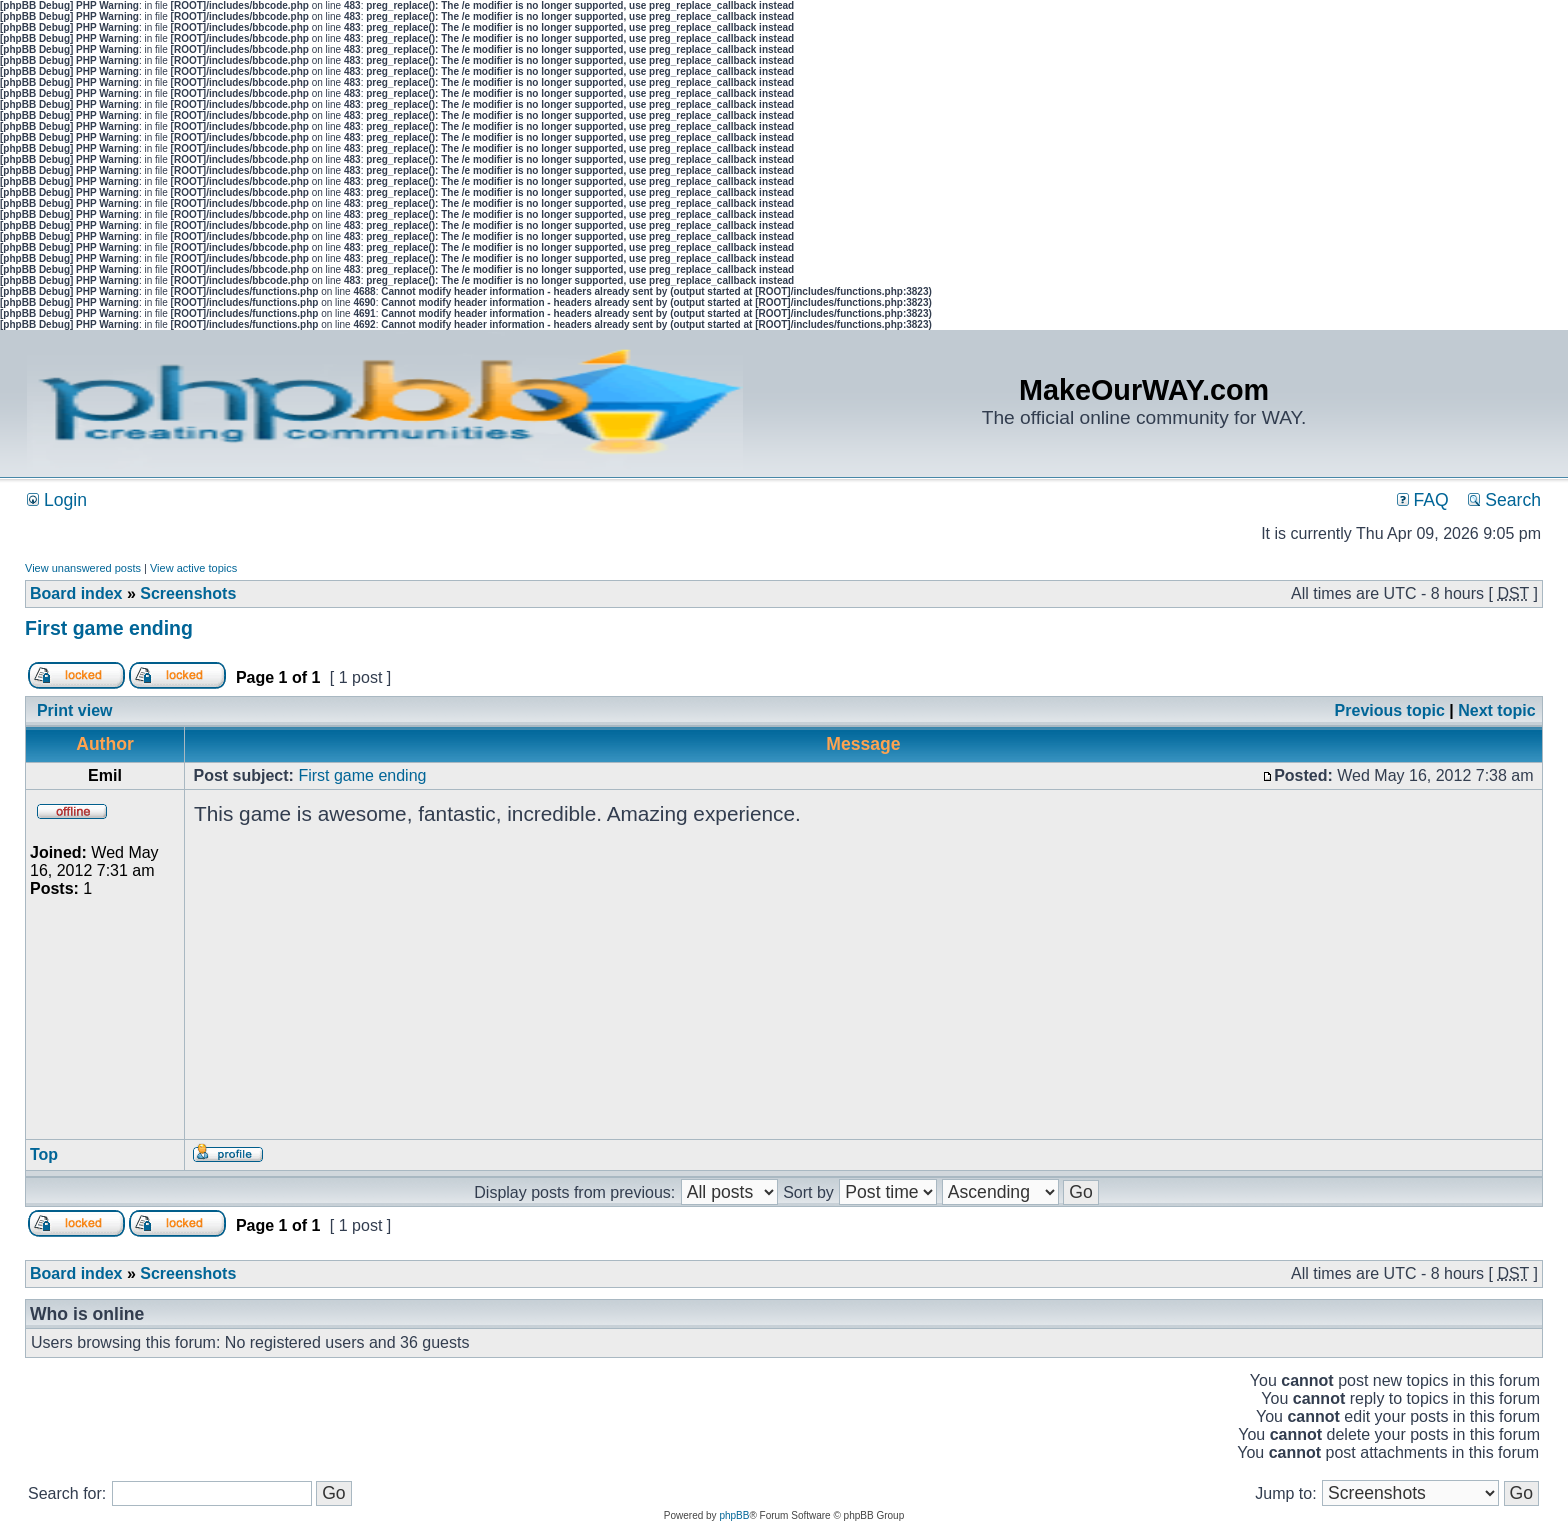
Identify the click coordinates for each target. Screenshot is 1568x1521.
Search (1504, 500)
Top (44, 1154)
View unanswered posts (83, 568)
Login (57, 500)
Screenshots (188, 593)
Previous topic (1390, 710)
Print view (75, 710)
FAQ (1423, 500)
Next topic (1496, 710)
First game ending (109, 628)
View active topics (193, 568)
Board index (76, 593)
